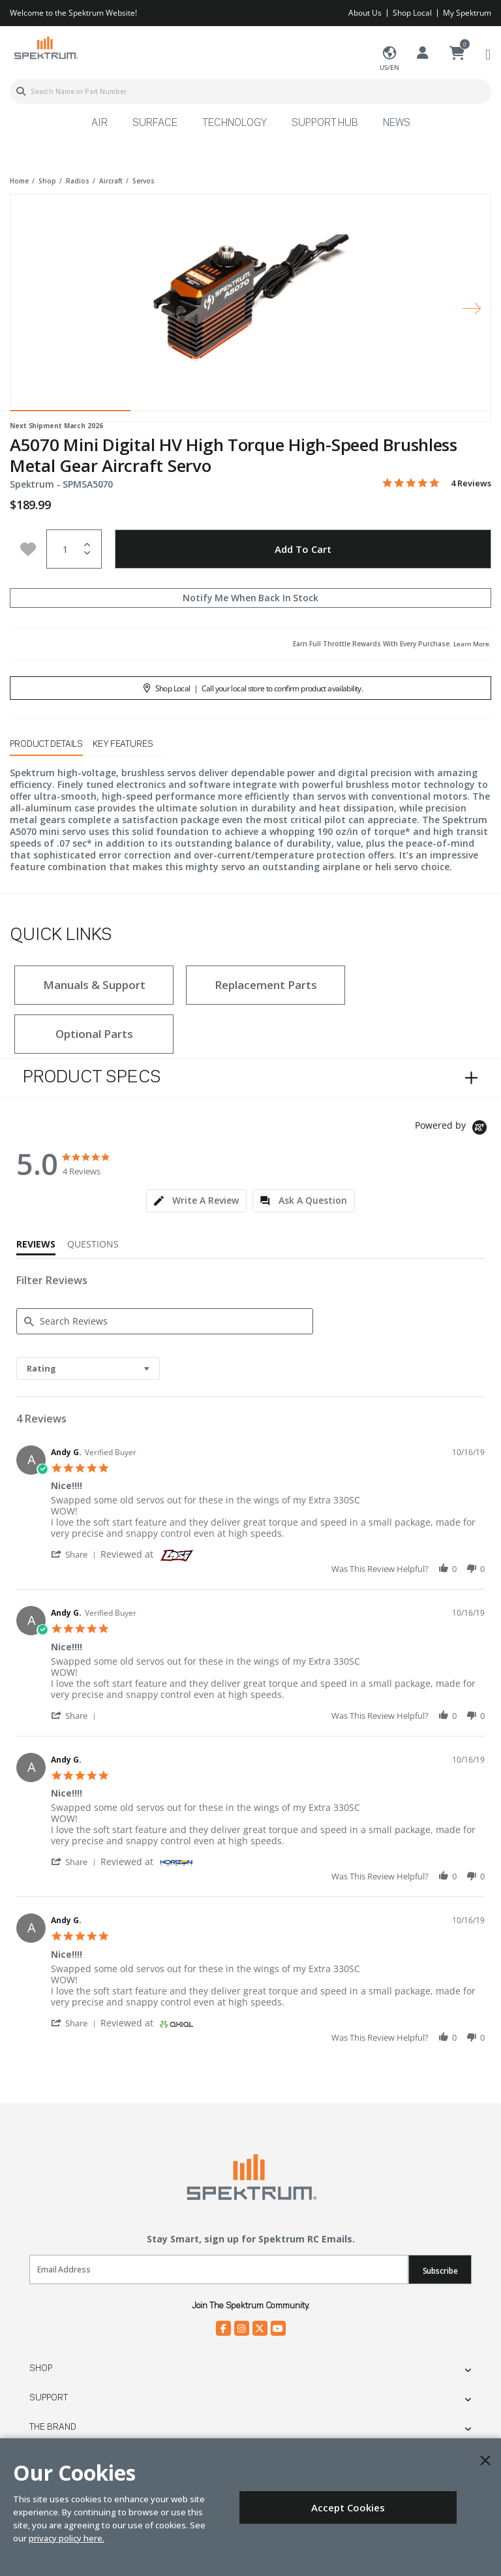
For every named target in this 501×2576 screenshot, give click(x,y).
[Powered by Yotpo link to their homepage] (453, 1129)
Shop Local (412, 12)
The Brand (52, 2427)
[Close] (485, 2460)
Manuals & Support (94, 984)
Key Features (123, 744)
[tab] (196, 1200)
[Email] (218, 2269)
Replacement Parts (266, 984)
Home (19, 180)
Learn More (471, 643)
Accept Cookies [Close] (348, 2507)
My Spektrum (467, 12)
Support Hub (325, 123)
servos (143, 180)
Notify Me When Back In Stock (250, 597)
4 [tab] (431, 414)
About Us (365, 12)
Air (99, 123)
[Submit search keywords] (20, 91)
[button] (75, 1554)
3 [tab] (310, 414)
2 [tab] (190, 414)
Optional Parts (94, 1033)
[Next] (472, 308)
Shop (40, 2368)
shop (47, 180)
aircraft (111, 180)
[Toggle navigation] (488, 54)
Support (48, 2398)
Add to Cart (303, 549)
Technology (234, 123)
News (396, 123)
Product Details (46, 744)
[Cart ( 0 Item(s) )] (457, 53)
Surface (154, 123)
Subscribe (440, 2270)
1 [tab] (70, 414)
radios (77, 180)
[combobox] (250, 91)
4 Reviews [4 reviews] (471, 483)
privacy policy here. (66, 2538)
